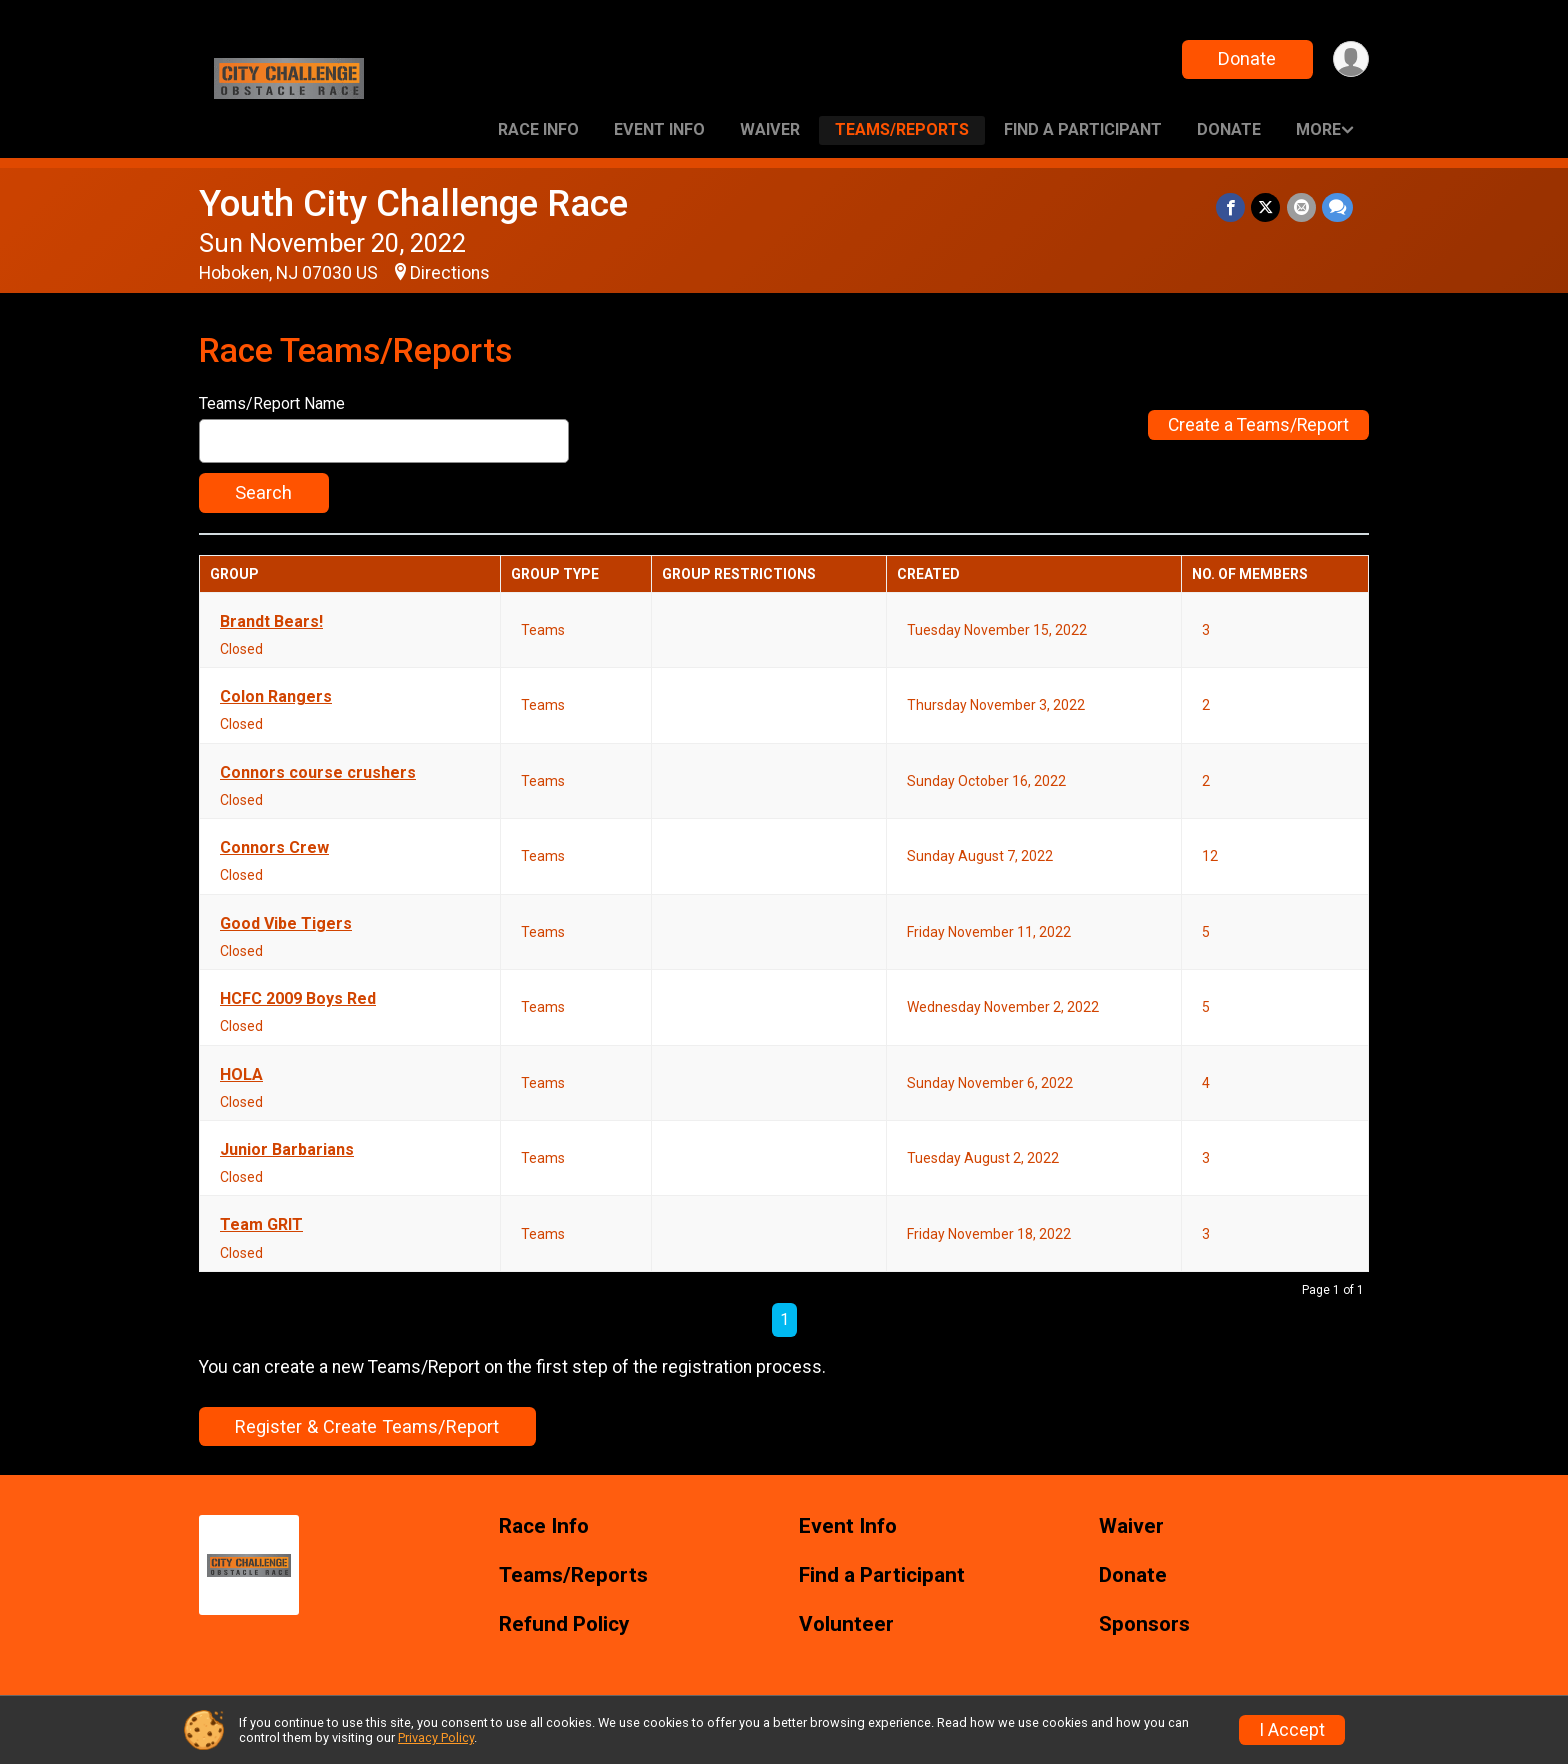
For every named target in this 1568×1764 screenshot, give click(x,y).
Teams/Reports (902, 129)
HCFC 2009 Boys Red (298, 999)
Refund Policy (564, 1624)
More (1318, 129)
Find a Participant (1083, 129)
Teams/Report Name (272, 404)
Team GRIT (261, 1225)
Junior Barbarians (287, 1150)
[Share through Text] (1337, 207)
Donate (1247, 58)
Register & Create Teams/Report (367, 1426)
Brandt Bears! (271, 622)
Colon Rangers (276, 697)
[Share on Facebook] (1231, 207)
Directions (450, 273)
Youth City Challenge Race (413, 203)
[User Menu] (1350, 59)
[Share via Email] (1301, 207)
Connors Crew (274, 848)
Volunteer (846, 1624)
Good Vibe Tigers (286, 924)
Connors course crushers (318, 773)
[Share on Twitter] (1266, 207)
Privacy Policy (436, 1737)
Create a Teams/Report (1258, 425)
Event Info (659, 129)
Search (263, 492)
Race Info (538, 129)
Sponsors (1144, 1624)
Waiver (770, 129)
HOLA (241, 1075)
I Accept (1292, 1730)
